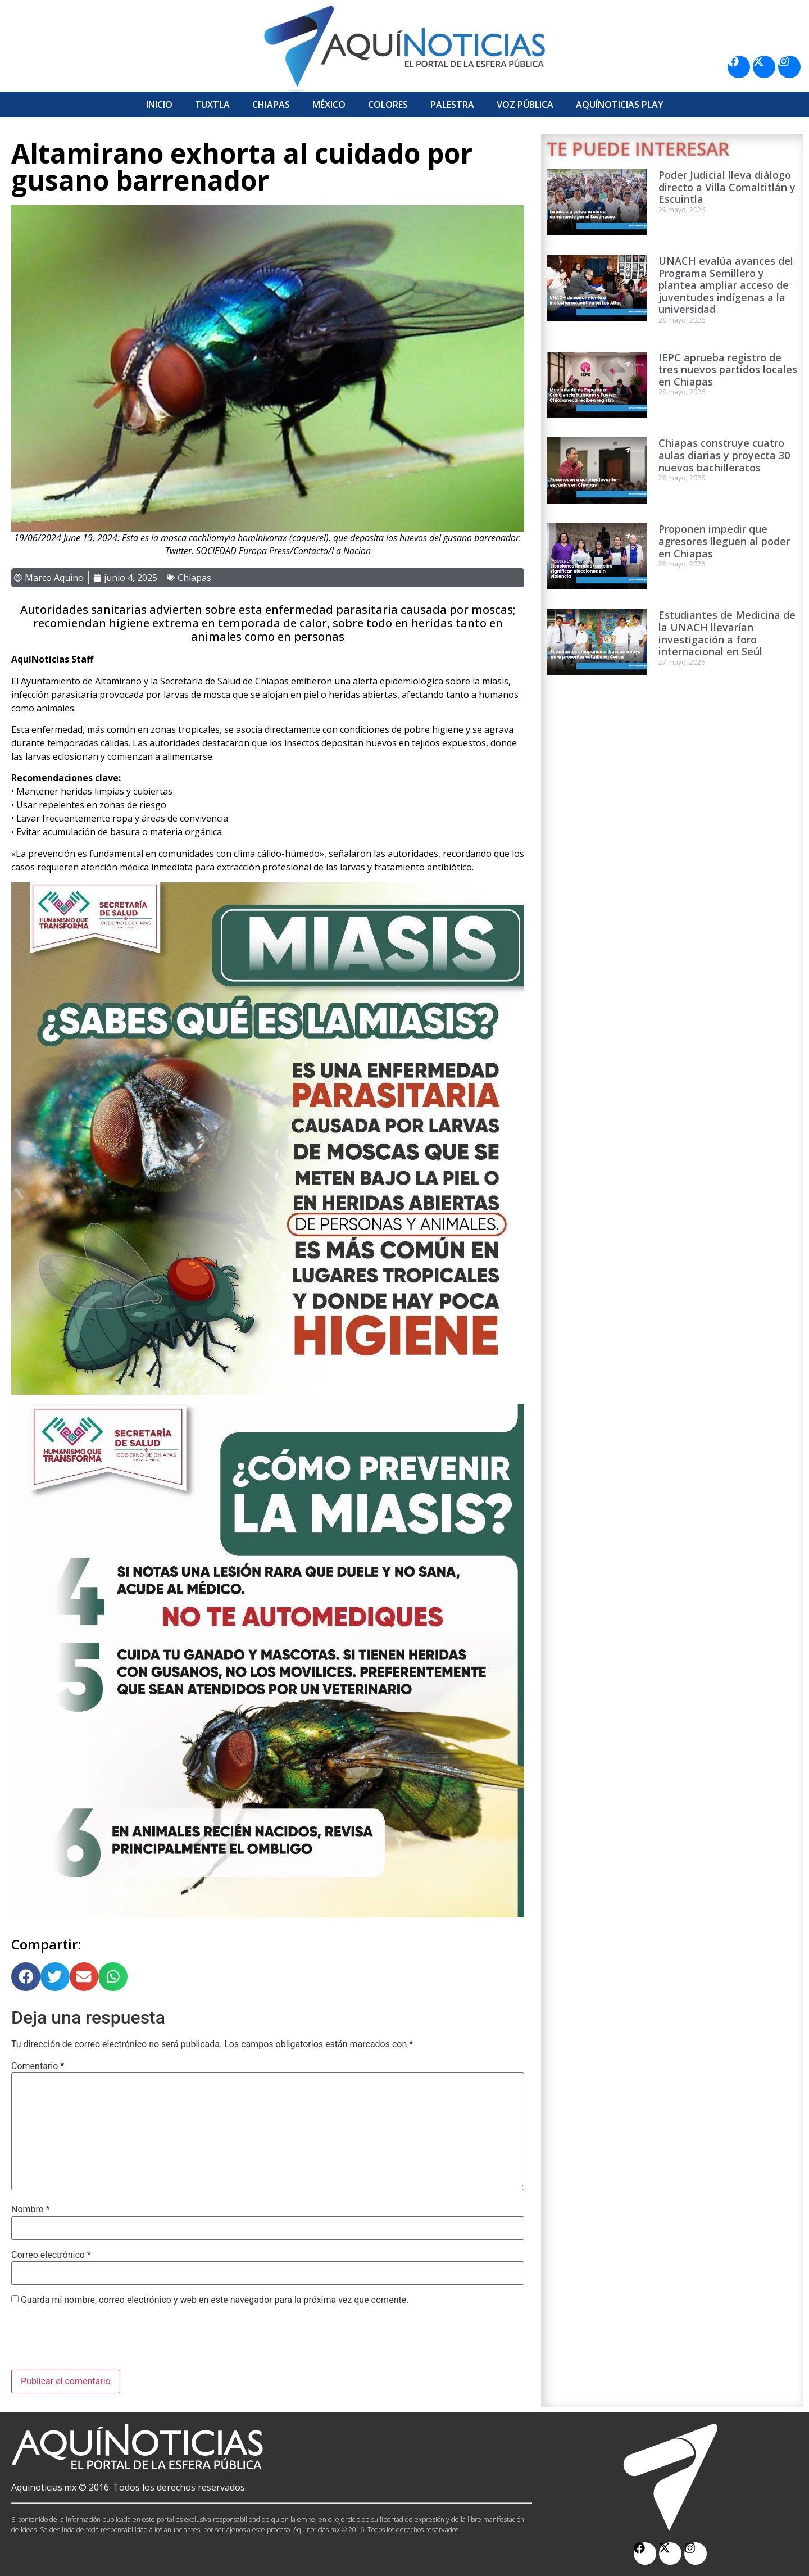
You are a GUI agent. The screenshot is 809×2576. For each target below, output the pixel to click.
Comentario (37, 2066)
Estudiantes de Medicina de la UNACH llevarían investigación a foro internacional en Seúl (727, 633)
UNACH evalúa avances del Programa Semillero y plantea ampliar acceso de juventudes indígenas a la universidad (725, 285)
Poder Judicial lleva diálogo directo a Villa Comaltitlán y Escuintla (727, 187)
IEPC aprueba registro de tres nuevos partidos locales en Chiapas (727, 369)
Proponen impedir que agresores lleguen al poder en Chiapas (724, 541)
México (329, 104)
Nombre (30, 2209)
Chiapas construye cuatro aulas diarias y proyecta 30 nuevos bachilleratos (724, 455)
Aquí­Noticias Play (619, 104)
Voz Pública (525, 104)
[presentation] (96, 2342)
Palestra (452, 104)
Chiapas (271, 104)
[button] (25, 1977)
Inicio (159, 104)
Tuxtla (212, 104)
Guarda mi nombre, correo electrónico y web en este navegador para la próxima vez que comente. (214, 2300)
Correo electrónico (51, 2255)
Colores (388, 104)
